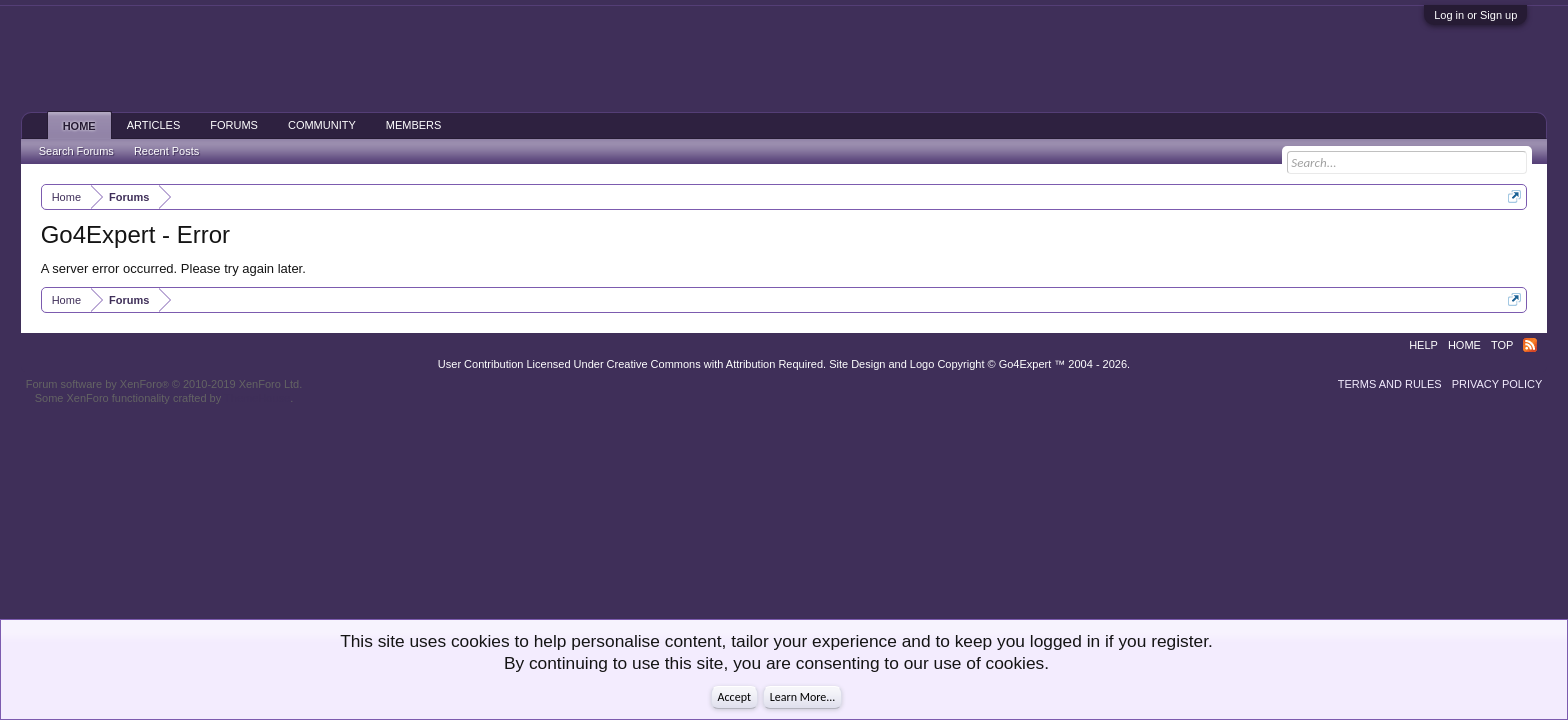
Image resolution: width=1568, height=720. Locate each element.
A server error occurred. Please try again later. (173, 268)
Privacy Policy (1497, 384)
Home (79, 126)
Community (322, 125)
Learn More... (803, 697)
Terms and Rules (1390, 384)
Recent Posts (166, 151)
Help (1423, 345)
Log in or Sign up (1475, 15)
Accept (734, 697)
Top (1502, 345)
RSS (1530, 345)
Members (414, 125)
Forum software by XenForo (164, 384)
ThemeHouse (257, 398)
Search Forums (76, 151)
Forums (234, 125)
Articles (154, 125)
